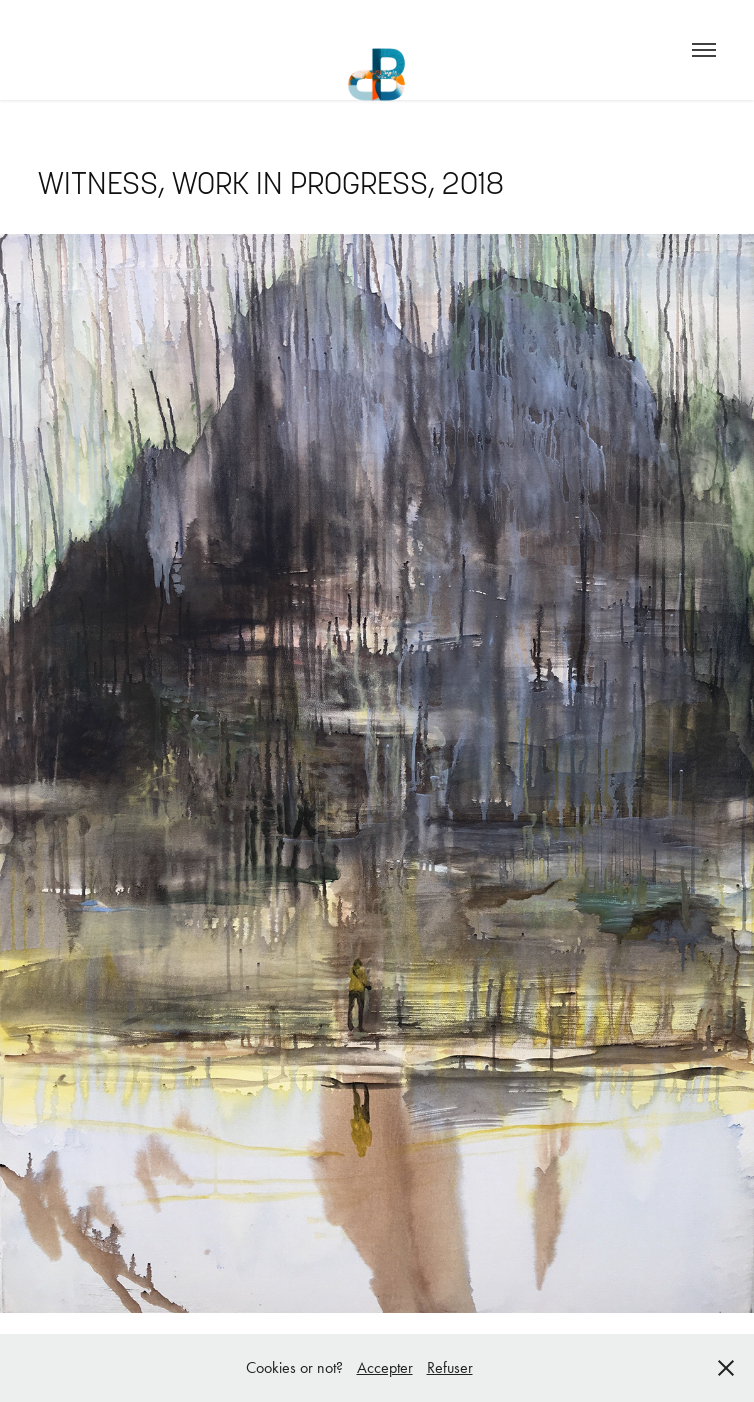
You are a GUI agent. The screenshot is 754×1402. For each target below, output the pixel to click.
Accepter (385, 1367)
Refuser (450, 1367)
